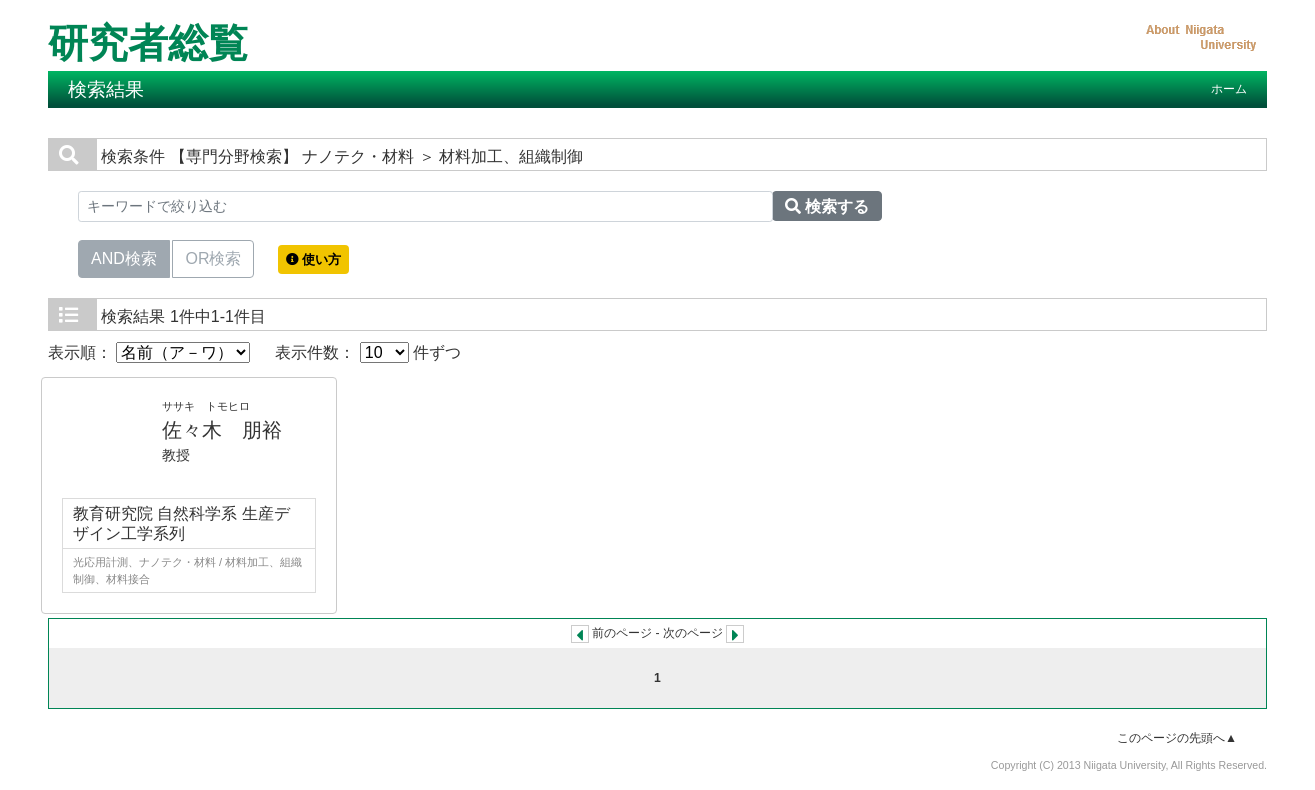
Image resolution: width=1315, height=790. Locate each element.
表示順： (149, 352)
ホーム (1229, 89)
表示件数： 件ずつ (368, 352)
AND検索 (124, 257)
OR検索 (213, 257)
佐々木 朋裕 (222, 430)
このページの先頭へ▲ (1177, 738)
